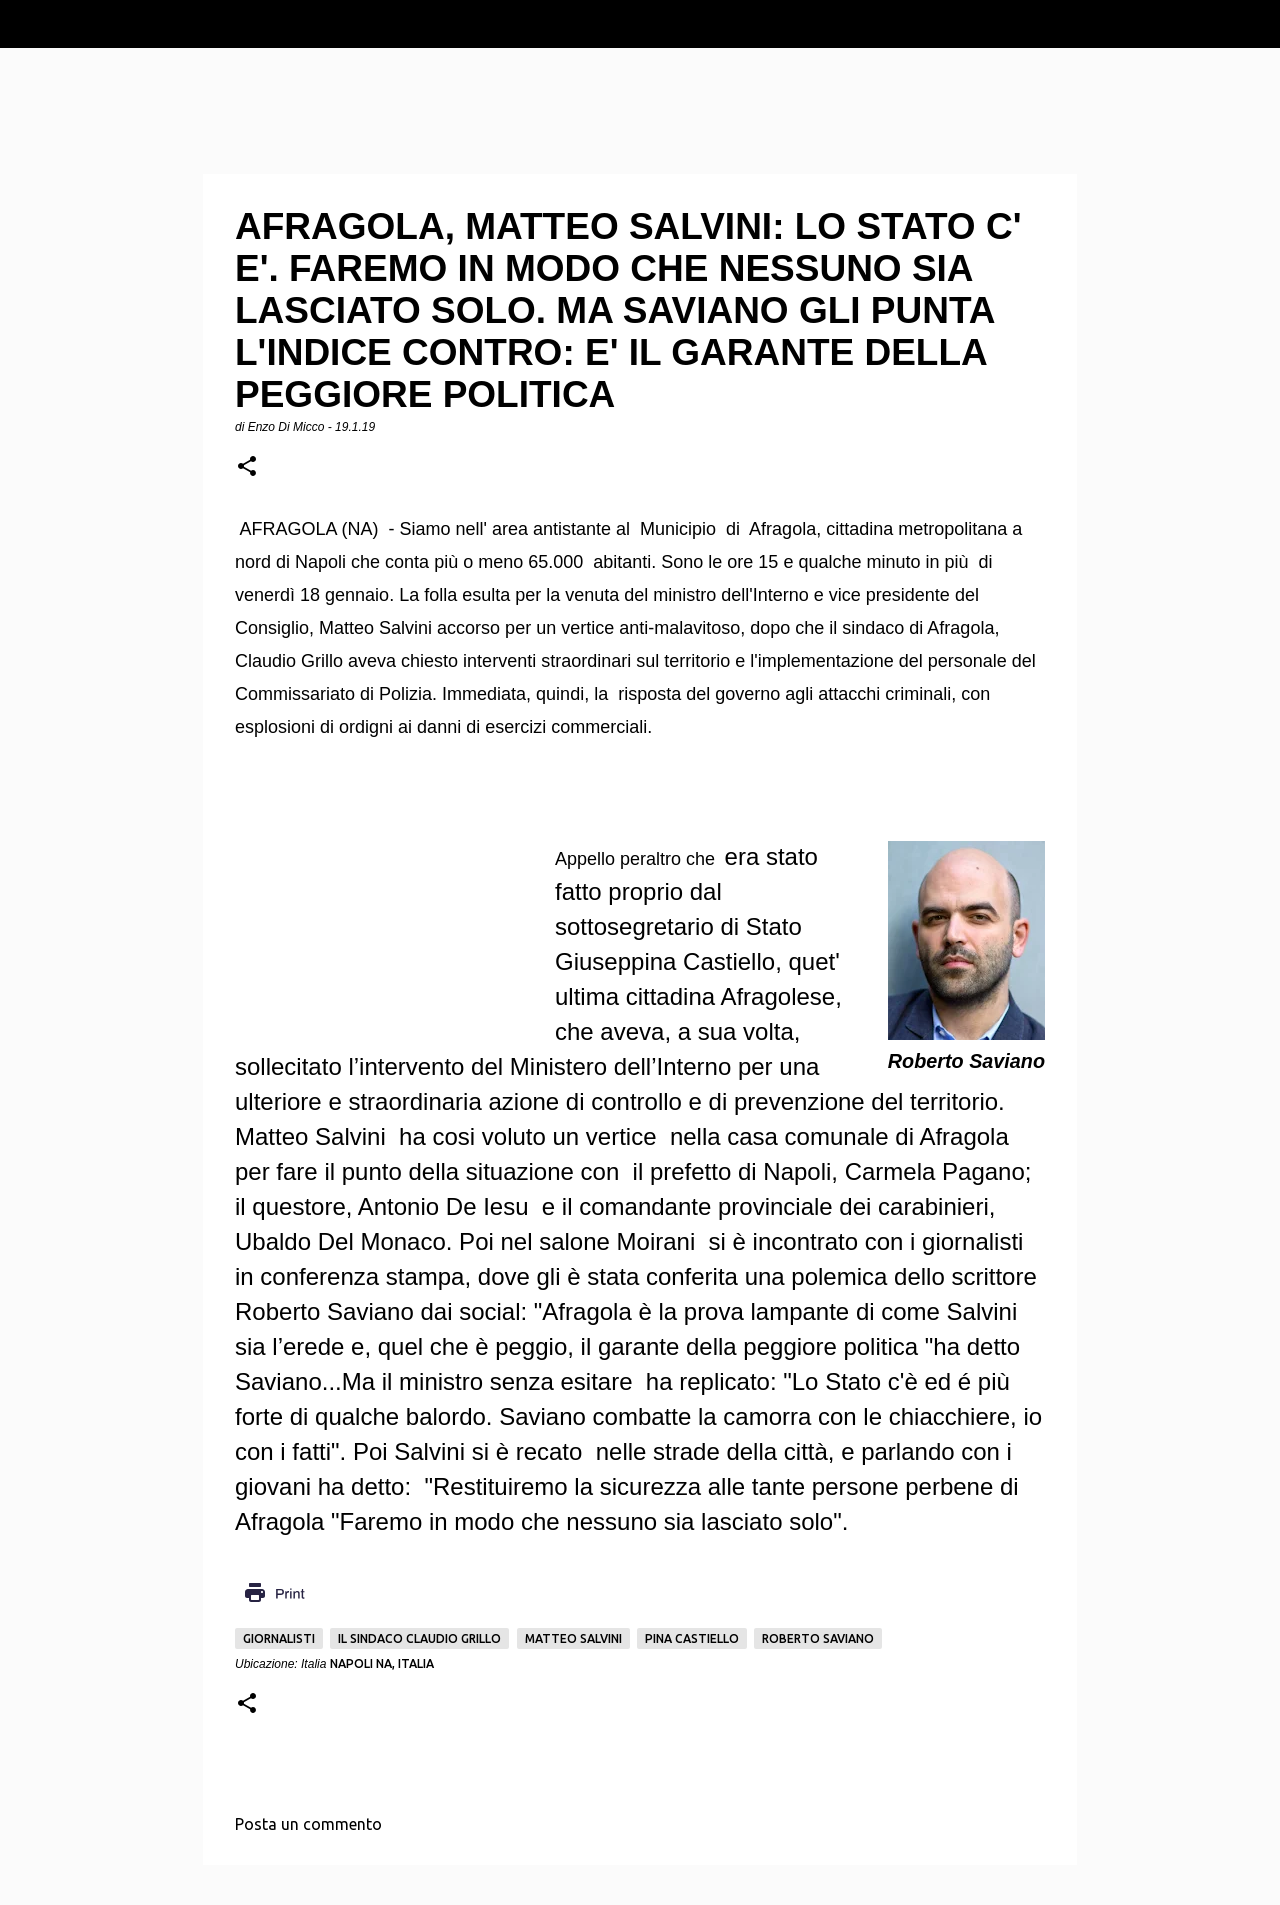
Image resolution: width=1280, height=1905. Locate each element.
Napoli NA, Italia (382, 1663)
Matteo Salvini (573, 1638)
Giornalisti (279, 1638)
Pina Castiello (692, 1638)
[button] (247, 467)
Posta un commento (308, 1824)
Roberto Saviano (818, 1638)
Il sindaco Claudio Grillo (419, 1638)
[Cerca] (1252, 24)
